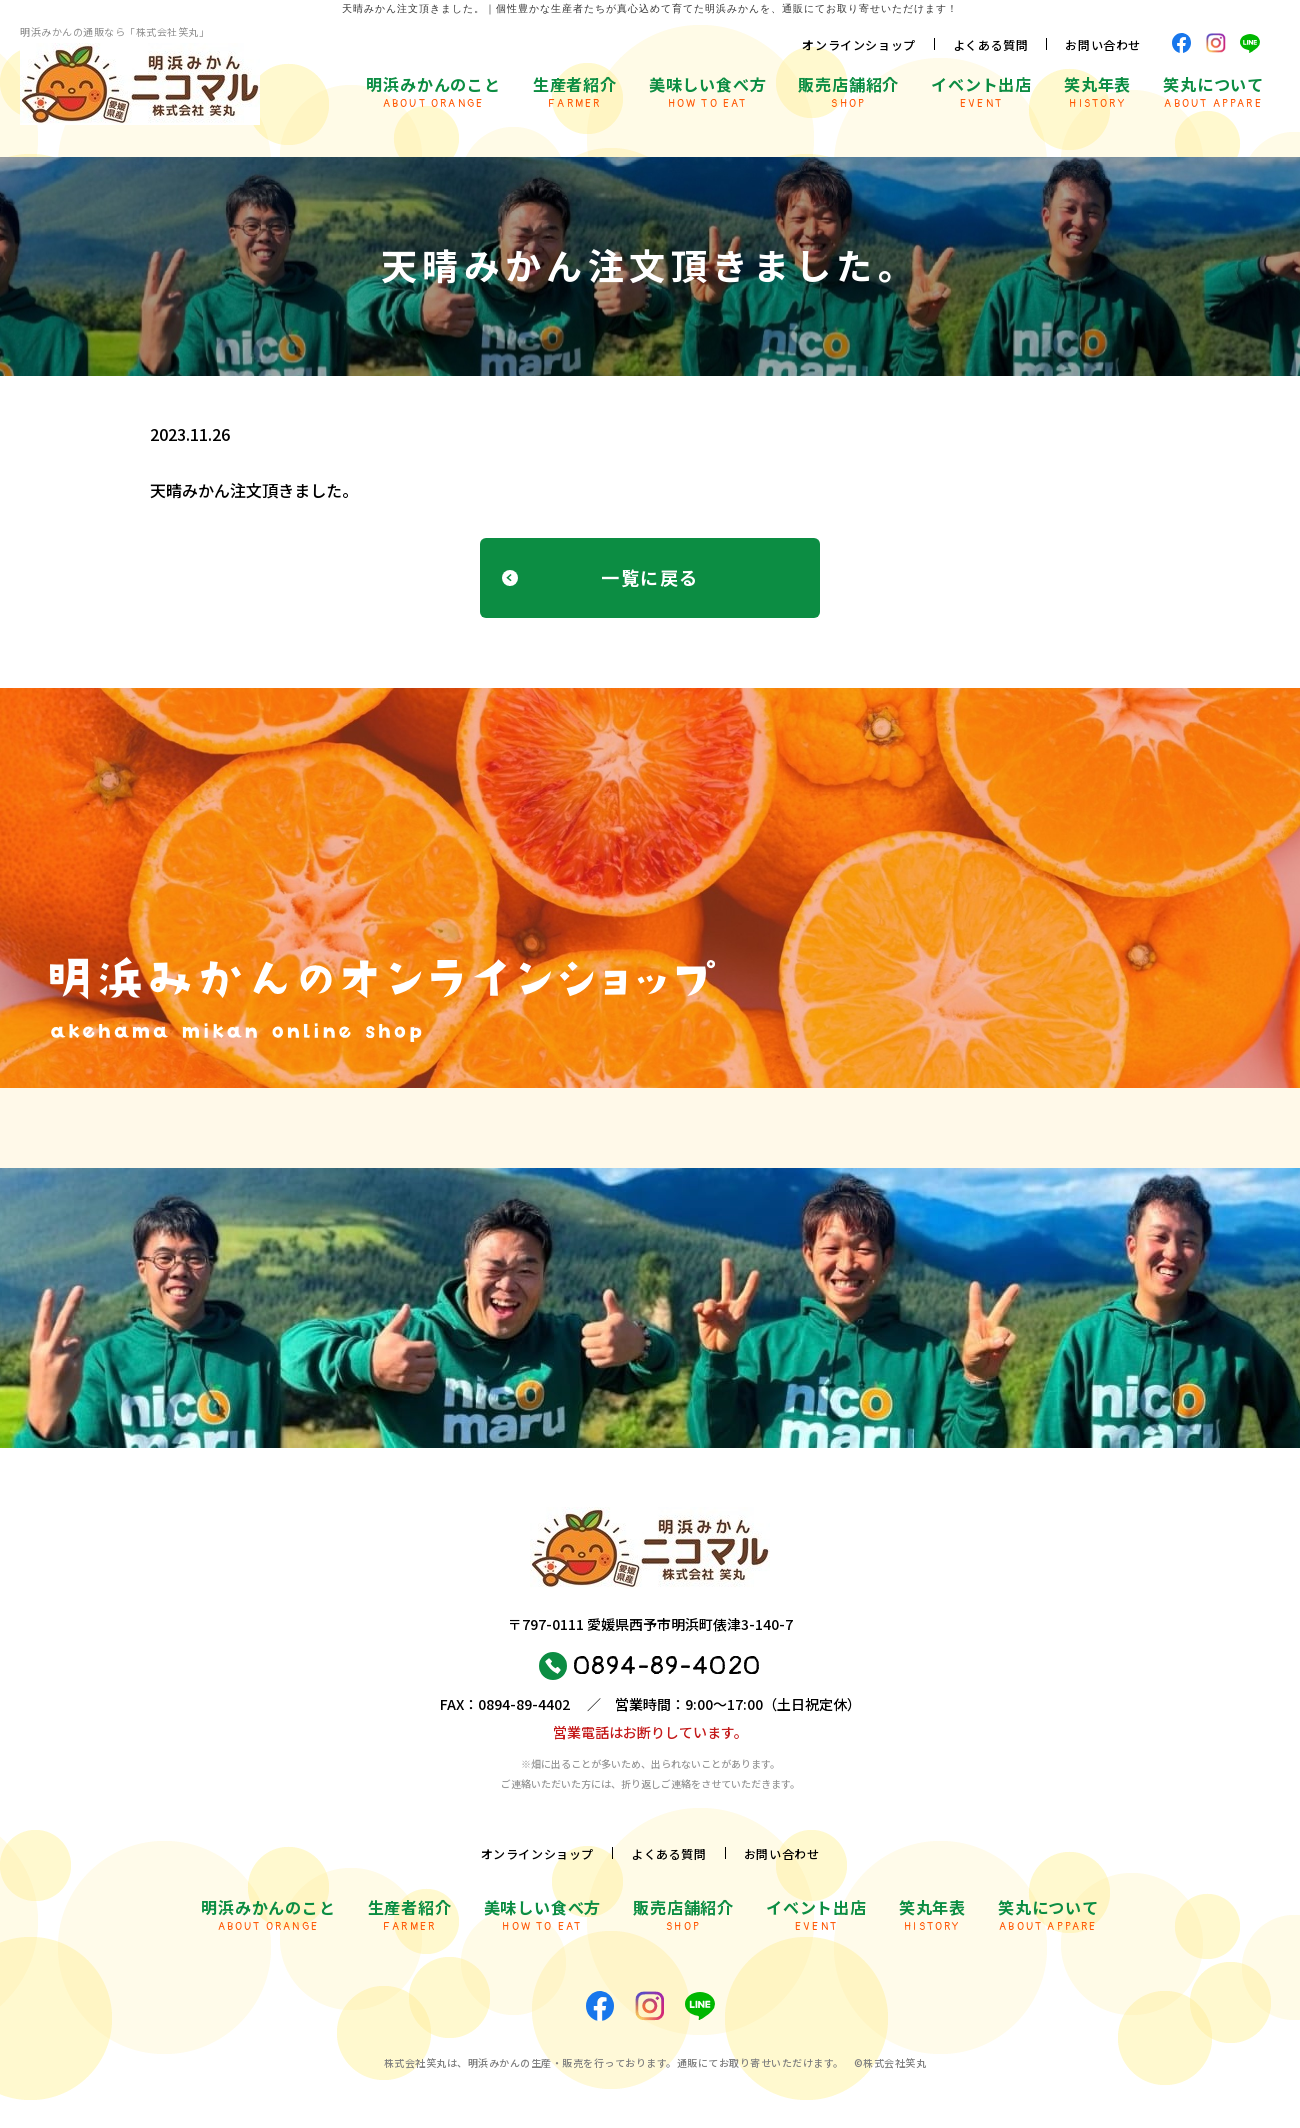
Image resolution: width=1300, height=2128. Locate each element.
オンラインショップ (858, 44)
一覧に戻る (649, 577)
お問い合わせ (1103, 44)
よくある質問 (991, 44)
